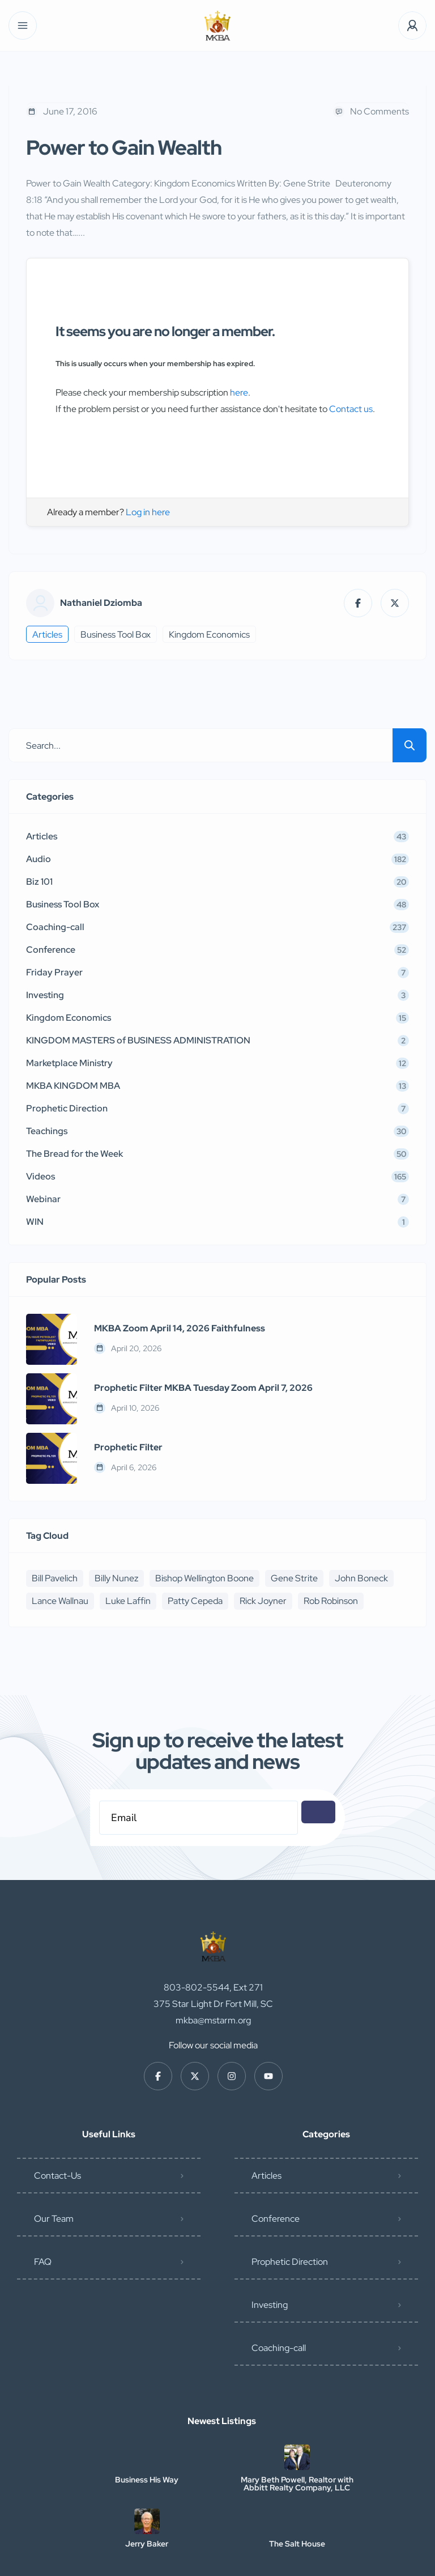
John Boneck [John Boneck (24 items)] (361, 1578)
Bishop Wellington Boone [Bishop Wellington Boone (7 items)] (204, 1578)
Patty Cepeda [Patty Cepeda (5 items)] (195, 1601)
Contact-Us (57, 2119)
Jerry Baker (146, 2487)
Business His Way (146, 2423)
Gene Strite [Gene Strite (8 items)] (294, 1578)
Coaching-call (278, 2291)
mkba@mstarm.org (213, 1964)
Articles (47, 634)
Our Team (54, 2162)
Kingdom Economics (209, 634)
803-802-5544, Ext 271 (213, 1931)
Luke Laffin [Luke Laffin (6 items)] (128, 1601)
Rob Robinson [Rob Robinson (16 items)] (331, 1601)
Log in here (148, 512)
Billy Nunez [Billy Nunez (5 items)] (116, 1578)
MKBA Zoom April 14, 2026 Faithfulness (179, 1328)
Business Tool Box (115, 634)
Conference (275, 2162)
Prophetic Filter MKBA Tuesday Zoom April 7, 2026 (203, 1388)
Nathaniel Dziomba (101, 603)
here (239, 392)
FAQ (43, 2205)
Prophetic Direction (289, 2205)
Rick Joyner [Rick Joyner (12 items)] (263, 1601)
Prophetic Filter (128, 1447)
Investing (269, 2248)
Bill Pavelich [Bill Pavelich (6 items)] (55, 1578)
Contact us (351, 409)
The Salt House (297, 2487)
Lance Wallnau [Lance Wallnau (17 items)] (60, 1601)
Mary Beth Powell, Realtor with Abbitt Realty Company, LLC (297, 2427)
